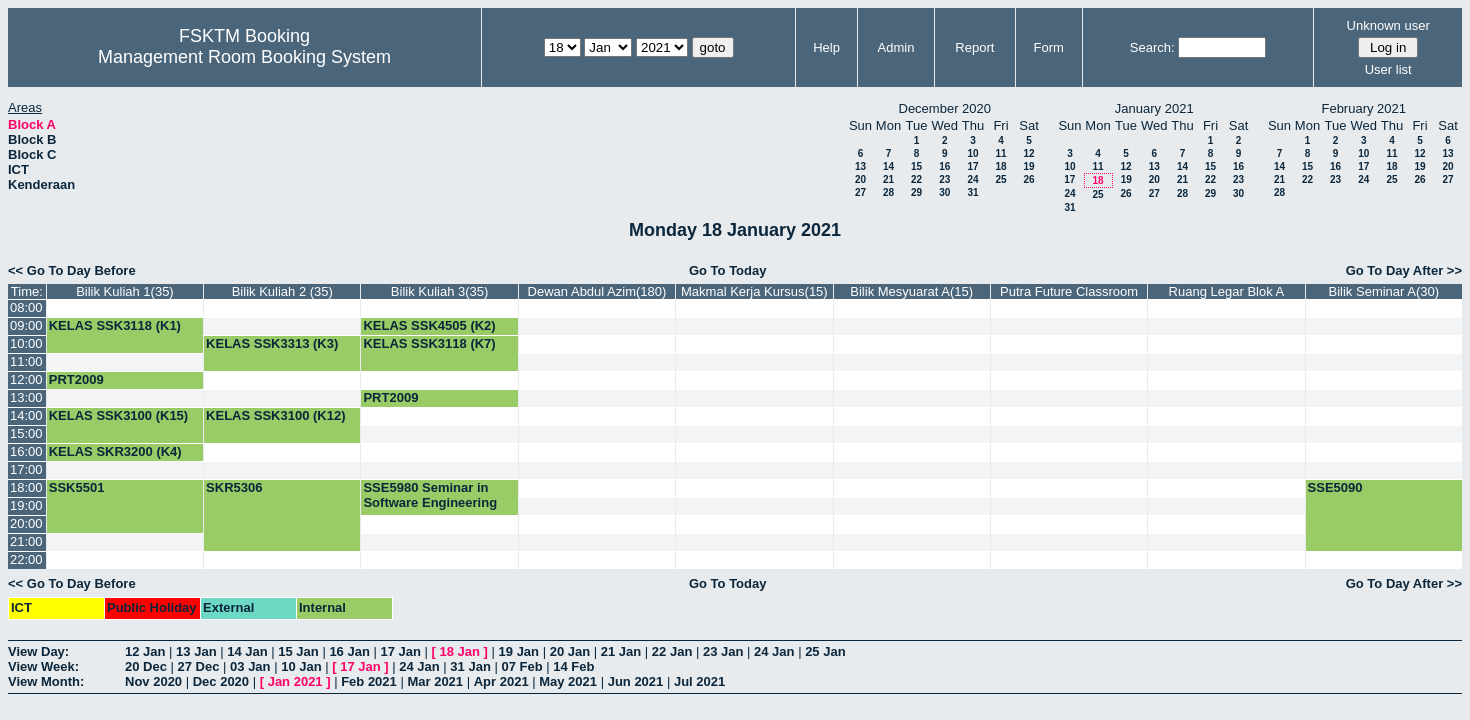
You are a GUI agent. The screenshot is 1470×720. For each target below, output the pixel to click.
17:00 (26, 469)
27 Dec (199, 666)
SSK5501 (77, 487)
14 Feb (573, 666)
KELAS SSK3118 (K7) (429, 343)
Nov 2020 (153, 681)
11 (1000, 153)
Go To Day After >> (1404, 270)
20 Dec (146, 666)
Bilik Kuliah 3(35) (440, 291)
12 (1028, 153)
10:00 (26, 343)
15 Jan (298, 651)
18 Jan (460, 651)
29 (916, 192)
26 (1028, 179)
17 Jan (400, 651)
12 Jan (145, 651)
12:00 (26, 379)
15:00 (26, 433)
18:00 (26, 487)
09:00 (26, 325)
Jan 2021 (295, 681)
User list (1388, 69)
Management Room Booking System (244, 57)
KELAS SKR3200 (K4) (115, 451)
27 (860, 192)
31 (972, 192)
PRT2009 (76, 379)
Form (1049, 47)
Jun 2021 (636, 681)
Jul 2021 (699, 681)
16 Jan (349, 651)
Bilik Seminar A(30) (1384, 291)
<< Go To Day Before (72, 270)
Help (826, 47)
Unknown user (1388, 25)
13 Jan (196, 651)
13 (860, 166)
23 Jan (723, 651)
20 (860, 179)
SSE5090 (1335, 487)
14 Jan (247, 651)
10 (972, 153)
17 (972, 166)
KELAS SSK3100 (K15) (118, 415)
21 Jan (621, 651)
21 (888, 179)
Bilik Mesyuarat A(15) (911, 291)
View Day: (38, 651)
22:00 (26, 559)
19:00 (26, 505)
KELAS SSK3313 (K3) (272, 343)
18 (1000, 166)
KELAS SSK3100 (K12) (275, 415)
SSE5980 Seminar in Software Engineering (430, 495)
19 (1028, 166)
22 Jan (672, 651)
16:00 (26, 451)
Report (974, 47)
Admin (896, 47)
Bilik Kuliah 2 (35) (282, 291)
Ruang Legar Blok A (1227, 291)
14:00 (26, 415)
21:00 (26, 541)
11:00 (26, 361)
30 (944, 192)
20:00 (26, 523)
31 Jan (470, 666)
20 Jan (570, 651)
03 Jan (250, 666)
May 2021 (568, 681)
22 (916, 179)
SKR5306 (234, 487)
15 (916, 166)
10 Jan (301, 666)
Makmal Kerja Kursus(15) (754, 291)
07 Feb (521, 666)
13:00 (26, 397)
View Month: (46, 681)
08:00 (26, 307)
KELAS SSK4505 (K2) (429, 325)
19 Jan (519, 651)
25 (1000, 179)
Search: (1152, 47)
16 (944, 166)
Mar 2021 (435, 681)
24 (972, 179)
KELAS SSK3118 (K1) (115, 325)
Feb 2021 (369, 681)
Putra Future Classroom (1069, 291)
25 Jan (825, 651)
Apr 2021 (501, 681)
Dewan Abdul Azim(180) (597, 291)
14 (888, 166)
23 (944, 179)
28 (888, 192)
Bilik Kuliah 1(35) (125, 291)
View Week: (43, 666)
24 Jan (774, 651)
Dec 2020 (221, 681)
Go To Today (728, 270)
